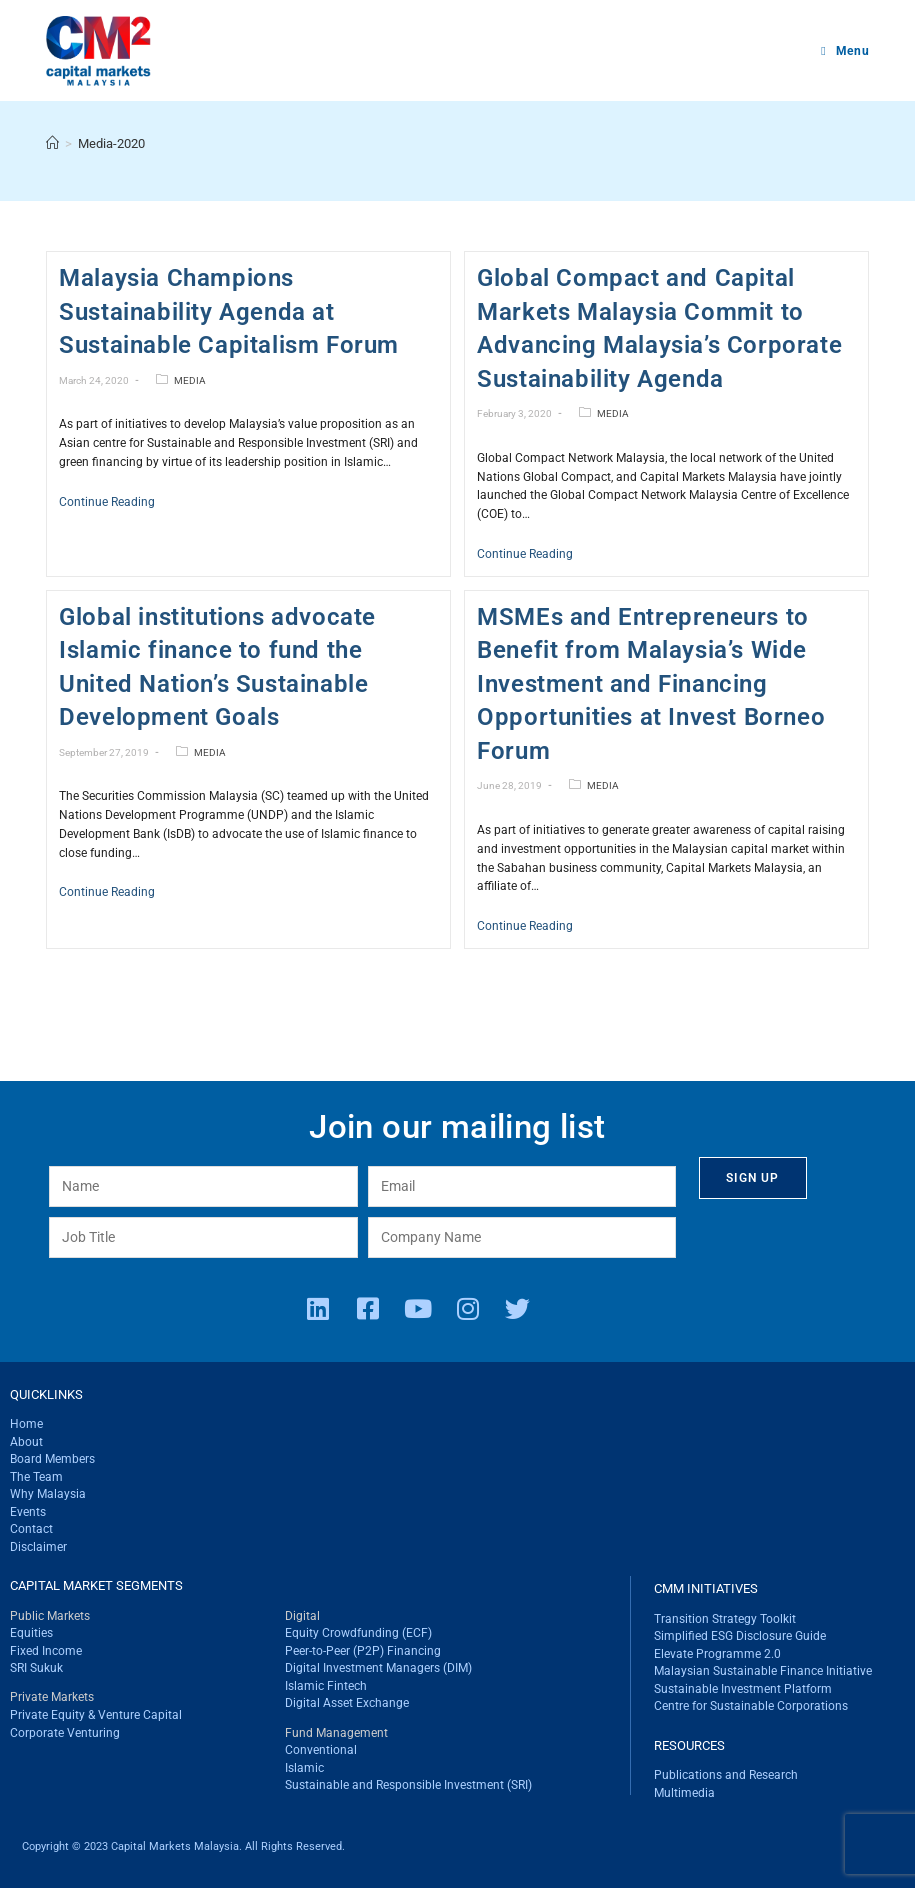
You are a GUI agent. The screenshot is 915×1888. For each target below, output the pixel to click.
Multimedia (684, 1793)
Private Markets (52, 1697)
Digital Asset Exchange (347, 1703)
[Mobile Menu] (845, 51)
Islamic (304, 1768)
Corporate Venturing (65, 1733)
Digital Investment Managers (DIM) (378, 1668)
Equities (31, 1633)
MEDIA (190, 380)
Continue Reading (107, 502)
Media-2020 (111, 143)
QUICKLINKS (46, 1394)
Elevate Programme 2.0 (717, 1654)
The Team (36, 1477)
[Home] (52, 143)
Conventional (321, 1750)
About (26, 1442)
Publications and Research (726, 1775)
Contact (31, 1529)
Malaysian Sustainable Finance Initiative (763, 1671)
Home (26, 1424)
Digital (302, 1616)
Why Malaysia (48, 1494)
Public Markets (50, 1616)
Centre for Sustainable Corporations (751, 1706)
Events (28, 1512)
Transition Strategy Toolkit (725, 1619)
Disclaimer (38, 1547)
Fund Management (336, 1733)
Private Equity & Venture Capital (96, 1715)
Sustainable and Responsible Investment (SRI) (408, 1785)
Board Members (52, 1459)
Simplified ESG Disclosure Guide (740, 1636)
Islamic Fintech (326, 1686)
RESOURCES (689, 1745)
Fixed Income (46, 1651)
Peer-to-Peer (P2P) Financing (363, 1651)
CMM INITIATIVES (706, 1588)
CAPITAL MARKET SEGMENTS (96, 1585)
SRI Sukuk (36, 1668)
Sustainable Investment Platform (743, 1689)
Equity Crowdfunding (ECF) (358, 1633)
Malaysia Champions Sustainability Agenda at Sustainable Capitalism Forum (229, 311)
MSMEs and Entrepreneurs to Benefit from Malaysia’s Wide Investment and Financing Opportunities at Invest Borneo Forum (651, 684)
